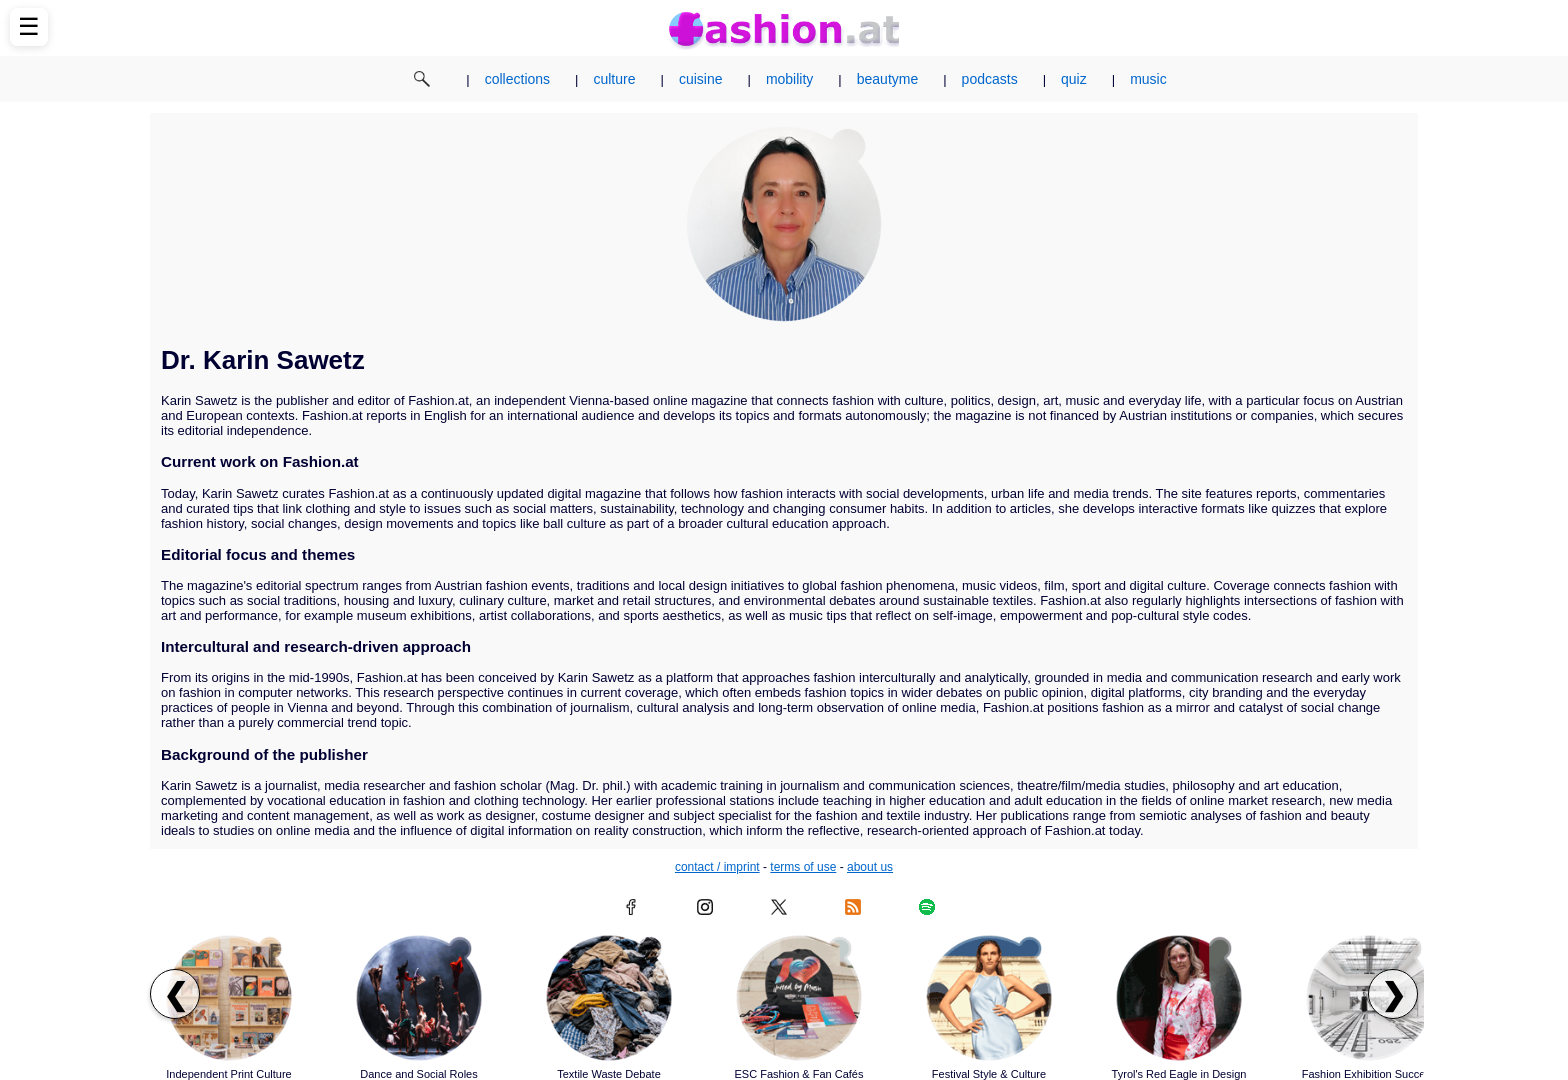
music (1148, 79)
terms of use (803, 867)
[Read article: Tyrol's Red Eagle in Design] (1179, 998)
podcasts (990, 79)
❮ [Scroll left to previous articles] (175, 994)
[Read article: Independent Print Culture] (229, 998)
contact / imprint (717, 867)
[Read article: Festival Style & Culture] (989, 998)
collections (517, 79)
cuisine (701, 79)
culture (614, 79)
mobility (789, 79)
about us (870, 867)
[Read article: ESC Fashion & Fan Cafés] (799, 998)
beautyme (887, 79)
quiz (1074, 79)
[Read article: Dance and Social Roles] (419, 998)
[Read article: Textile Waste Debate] (609, 998)
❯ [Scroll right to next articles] (1393, 994)
